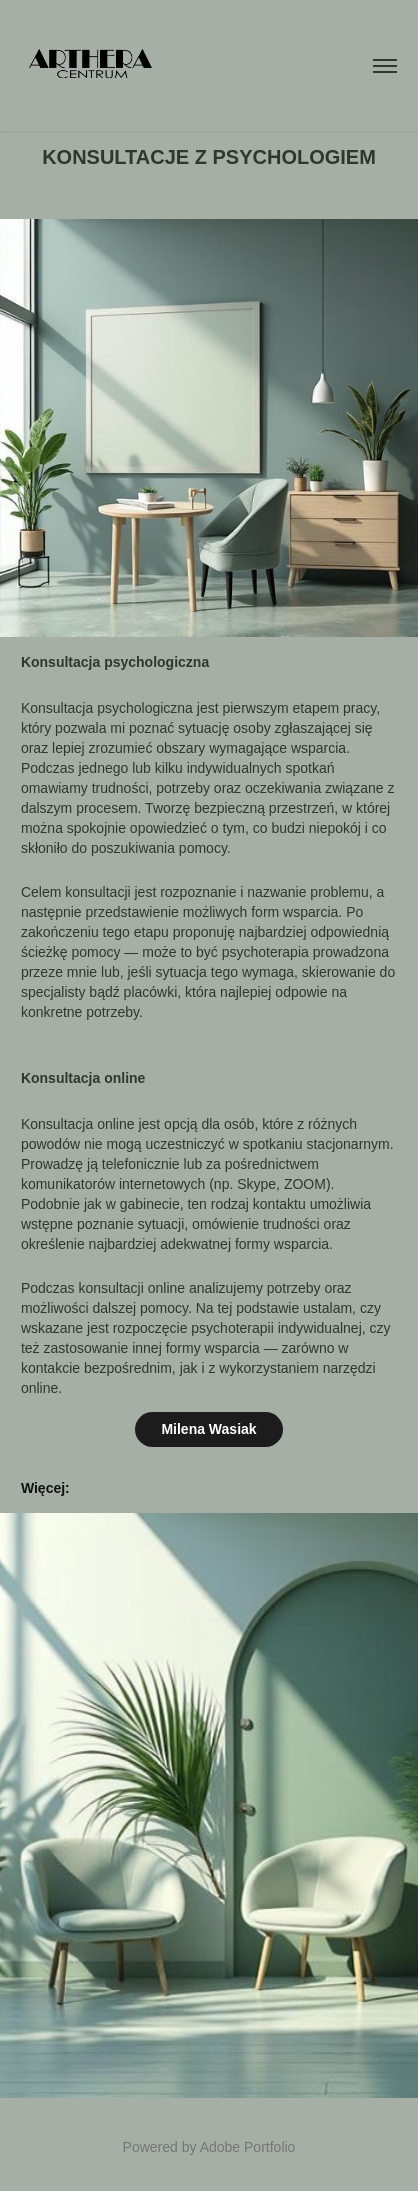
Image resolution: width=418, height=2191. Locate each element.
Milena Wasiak (208, 1429)
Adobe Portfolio (248, 2147)
